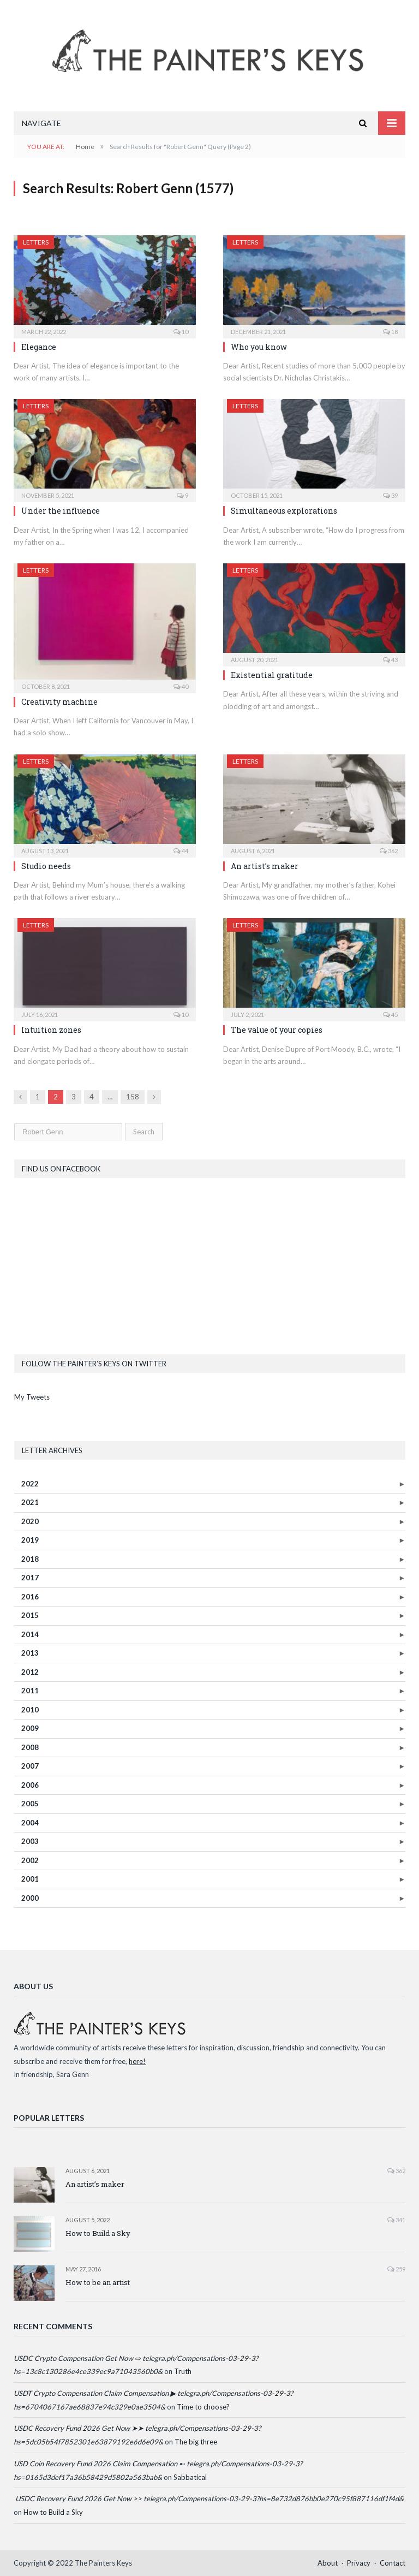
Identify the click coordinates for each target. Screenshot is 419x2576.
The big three (196, 2441)
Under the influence (60, 510)
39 (390, 495)
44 (180, 850)
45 (390, 1014)
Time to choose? (203, 2406)
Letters (36, 242)
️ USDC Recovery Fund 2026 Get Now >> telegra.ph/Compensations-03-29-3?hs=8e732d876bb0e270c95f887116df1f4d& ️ (209, 2498)
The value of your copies (276, 1030)
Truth (182, 2371)
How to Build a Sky (97, 2233)
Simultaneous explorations (284, 510)
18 (390, 331)
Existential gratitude (272, 675)
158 (132, 1096)
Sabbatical (190, 2477)
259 (396, 2268)
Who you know (259, 347)
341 (396, 2219)
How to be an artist (97, 2282)
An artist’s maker (264, 866)
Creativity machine (59, 702)
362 (389, 850)
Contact (392, 2563)
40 (180, 686)
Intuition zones (51, 1030)
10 (180, 331)
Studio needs (46, 866)
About (328, 2563)
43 (390, 659)
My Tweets (32, 1397)
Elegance (38, 347)
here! (137, 2061)
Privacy (358, 2563)
